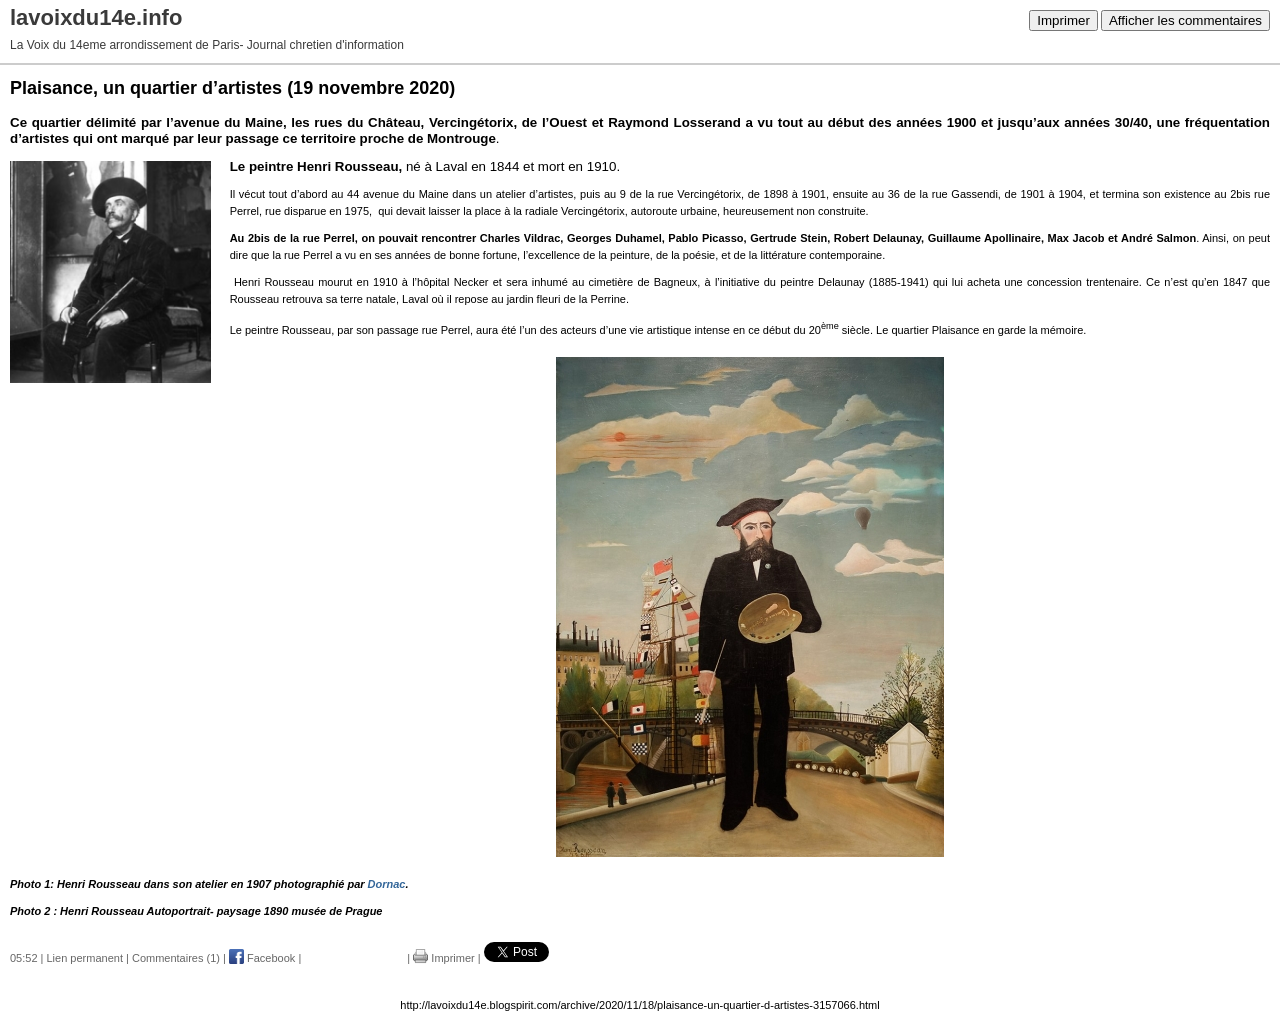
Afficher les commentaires (1185, 20)
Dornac (387, 884)
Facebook (262, 958)
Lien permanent (85, 958)
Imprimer (1063, 20)
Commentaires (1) (176, 958)
